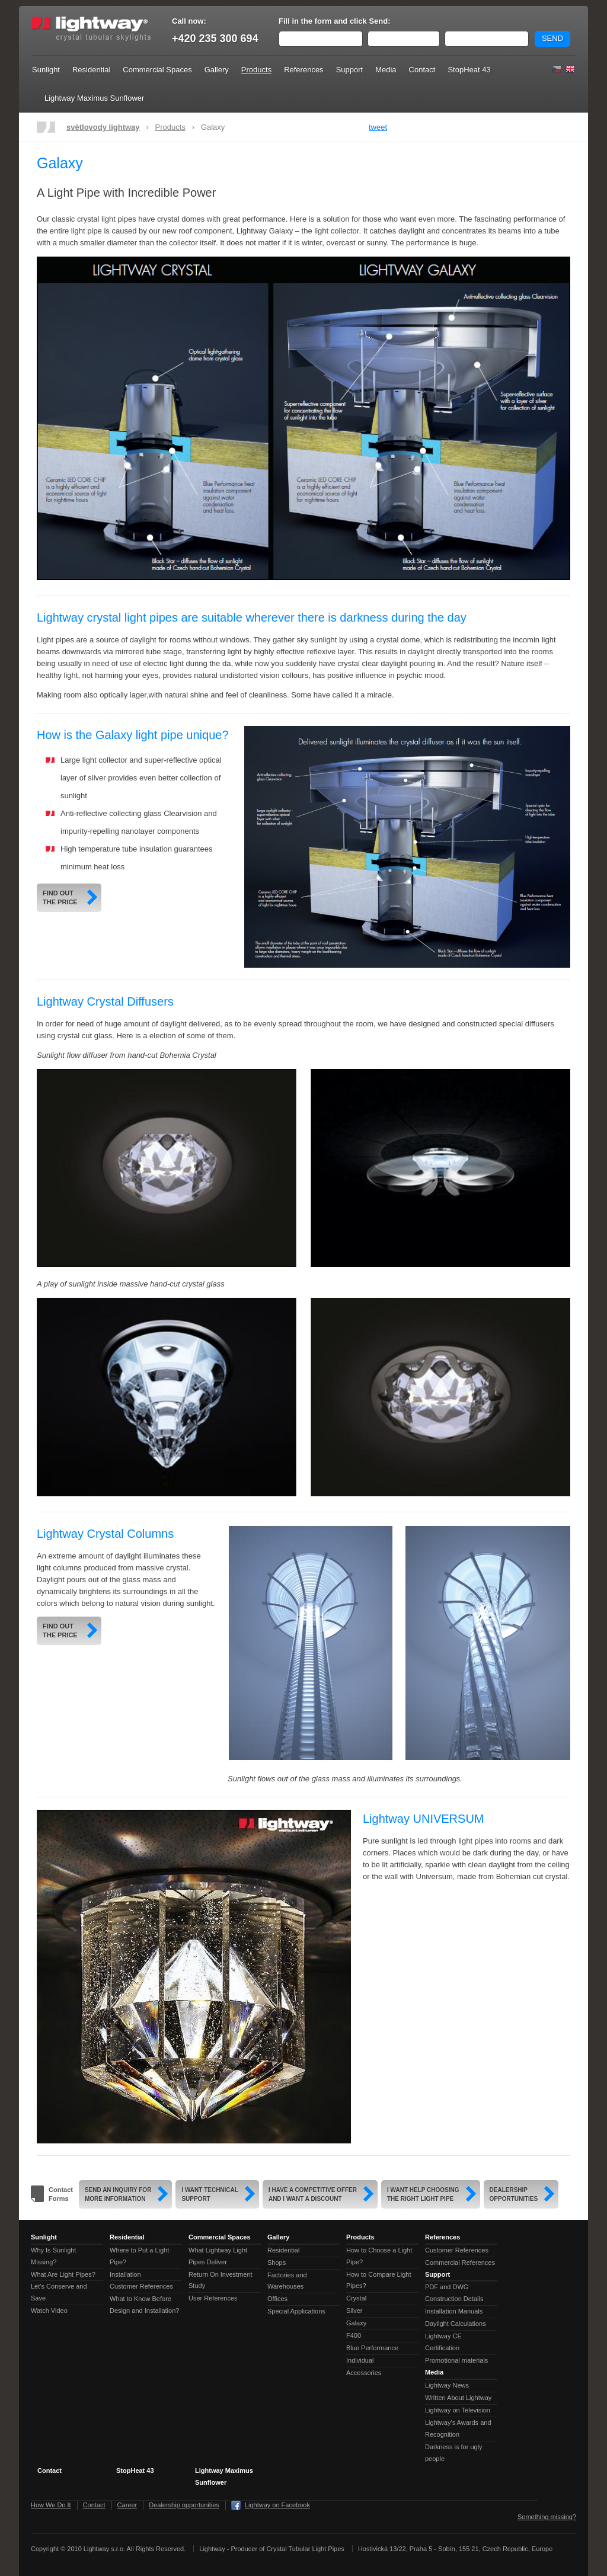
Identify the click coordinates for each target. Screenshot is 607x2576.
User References (213, 2298)
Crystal (356, 2298)
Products (256, 69)
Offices (277, 2298)
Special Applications (296, 2311)
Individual (359, 2360)
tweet (378, 127)
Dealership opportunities (184, 2504)
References (303, 69)
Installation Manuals (454, 2311)
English (570, 69)
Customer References (141, 2286)
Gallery (217, 69)
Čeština (556, 69)
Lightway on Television (457, 2410)
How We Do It (51, 2504)
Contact (422, 69)
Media (385, 69)
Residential (91, 69)
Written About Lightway (458, 2397)
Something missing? (546, 2516)
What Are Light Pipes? (63, 2274)
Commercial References (460, 2262)
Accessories (363, 2372)
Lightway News (447, 2385)
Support (349, 69)
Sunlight (46, 69)
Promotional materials (456, 2360)
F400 (353, 2335)
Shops (276, 2262)
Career (127, 2504)
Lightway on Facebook (277, 2504)
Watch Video (49, 2310)
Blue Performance (372, 2347)
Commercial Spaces (157, 69)
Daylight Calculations (455, 2323)
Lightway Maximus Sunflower (94, 98)
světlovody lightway (103, 127)
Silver (354, 2310)
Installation (125, 2274)
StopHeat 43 (469, 69)
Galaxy (356, 2323)
